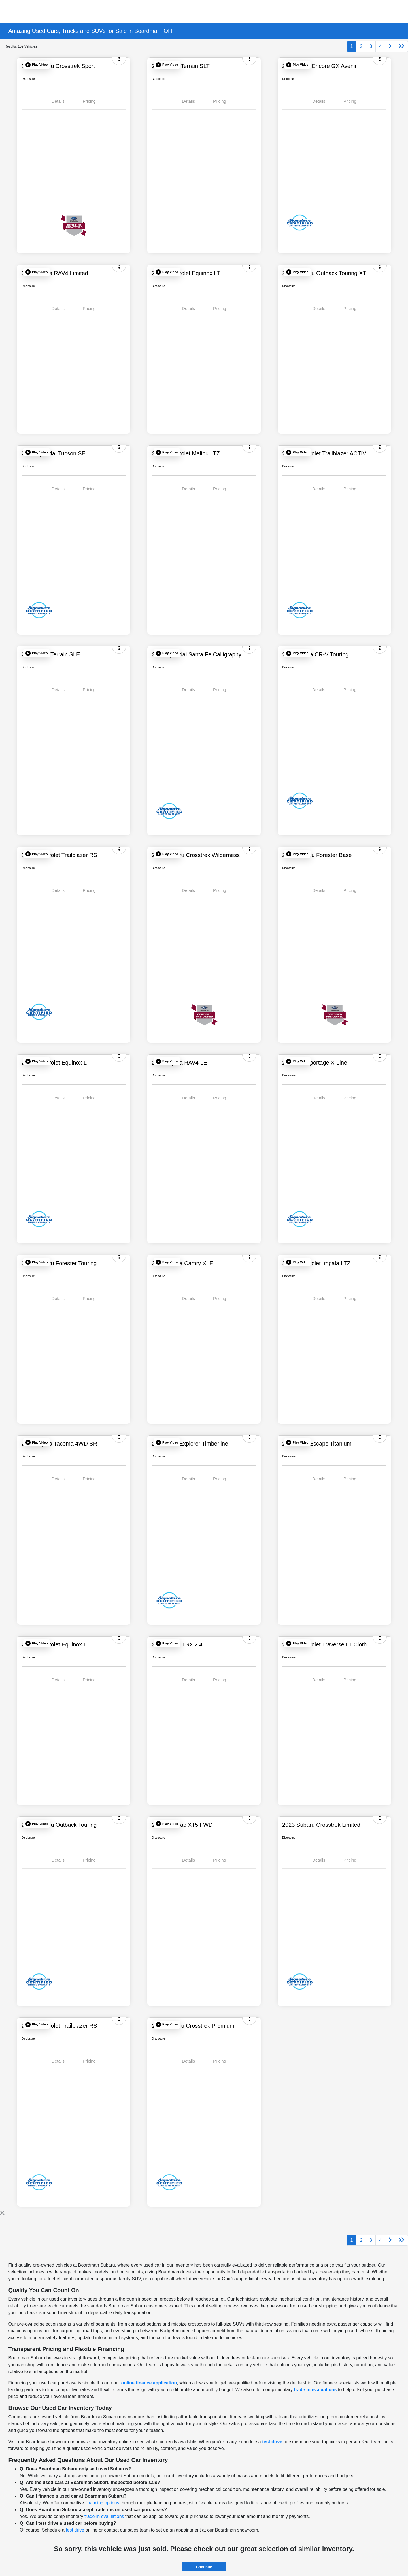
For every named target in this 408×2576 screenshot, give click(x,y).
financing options (102, 2502)
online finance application (149, 2382)
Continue (204, 2567)
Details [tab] (58, 101)
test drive (272, 2441)
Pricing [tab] (89, 101)
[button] (36, 65)
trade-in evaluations (315, 2389)
